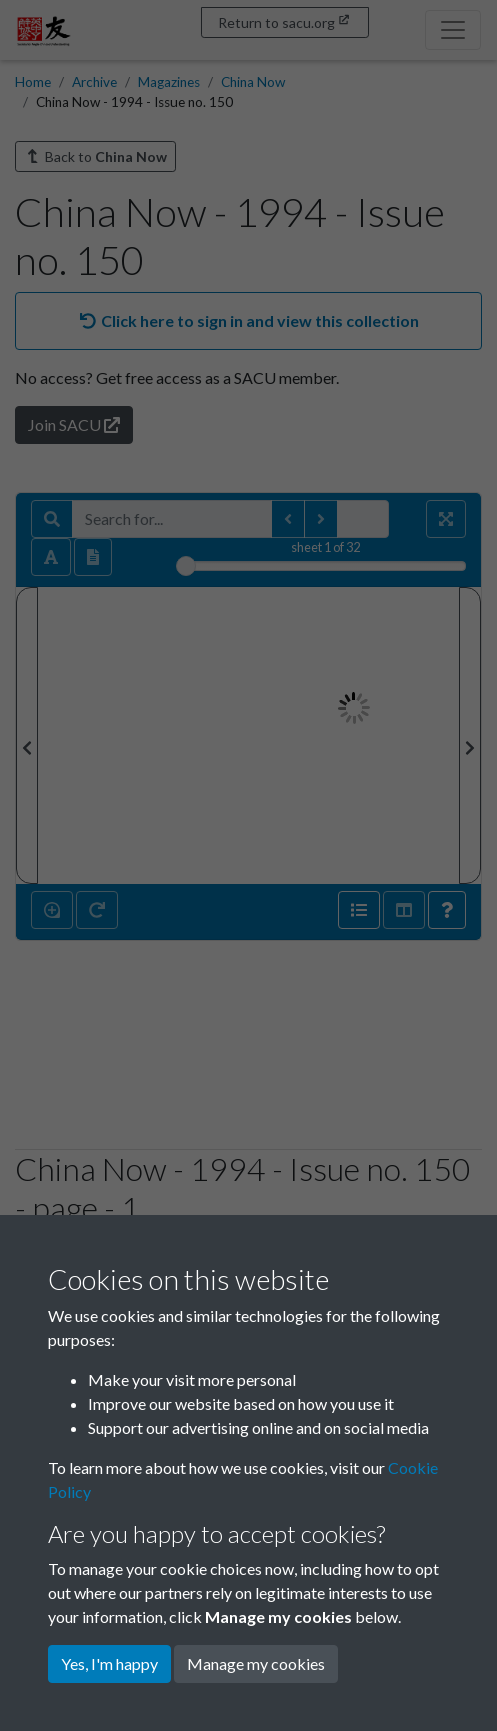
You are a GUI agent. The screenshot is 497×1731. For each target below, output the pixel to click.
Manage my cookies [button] (256, 1663)
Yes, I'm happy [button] (109, 1663)
